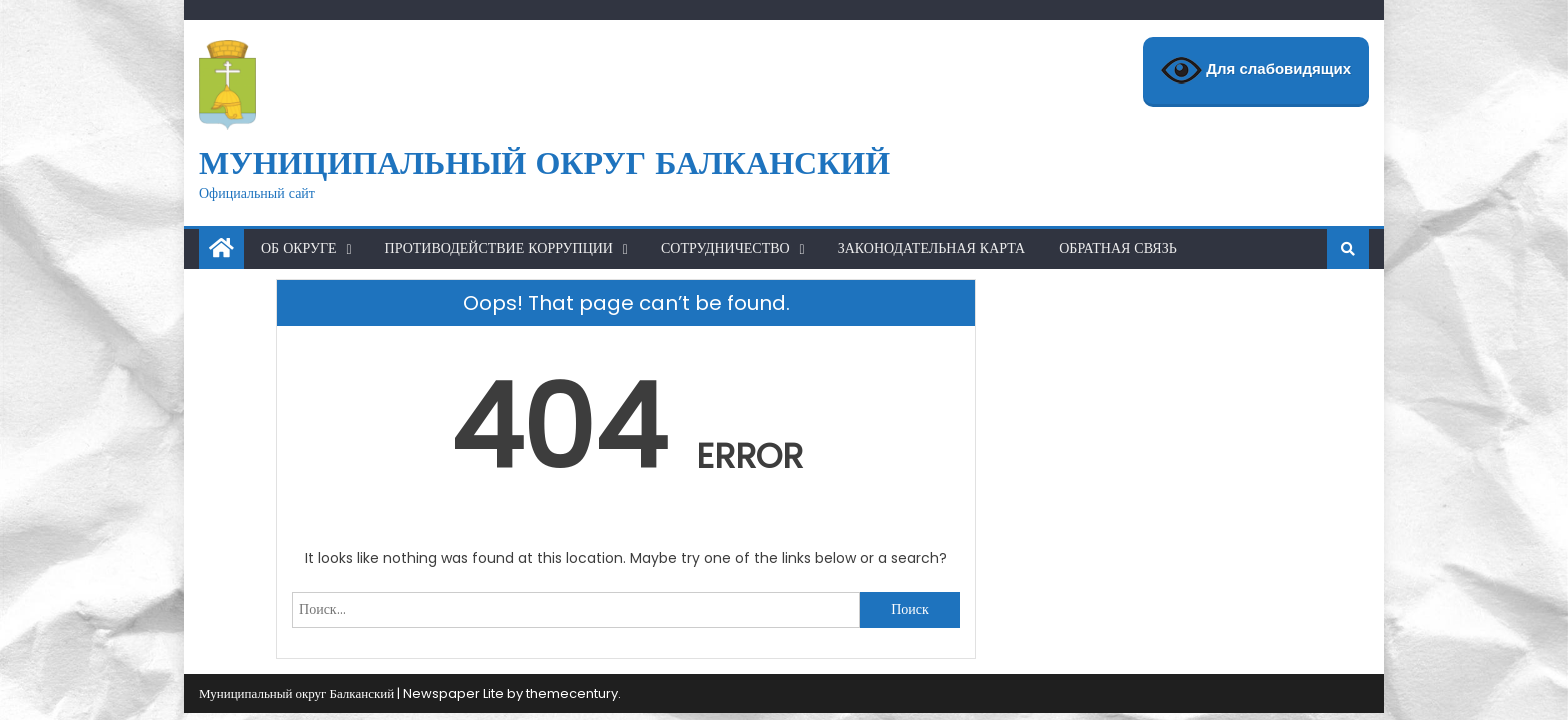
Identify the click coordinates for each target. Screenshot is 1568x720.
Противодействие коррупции (499, 248)
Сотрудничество (725, 248)
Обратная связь (1118, 248)
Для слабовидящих (1256, 70)
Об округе (299, 248)
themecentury (572, 693)
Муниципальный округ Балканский (544, 162)
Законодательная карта (932, 248)
